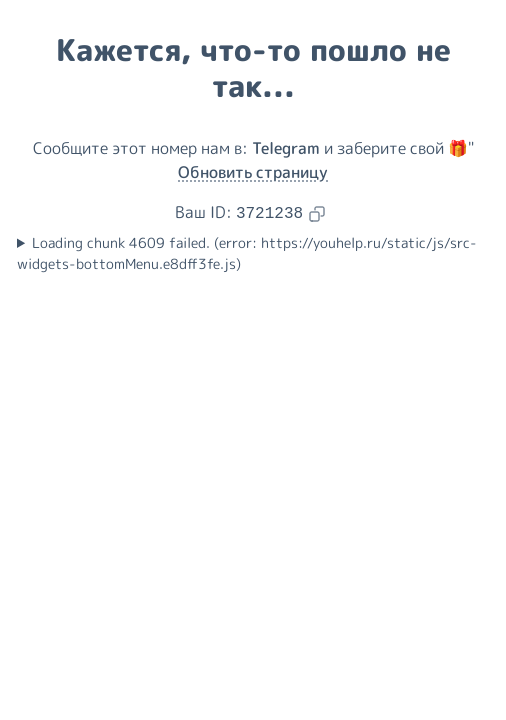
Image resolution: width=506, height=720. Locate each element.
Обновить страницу (253, 172)
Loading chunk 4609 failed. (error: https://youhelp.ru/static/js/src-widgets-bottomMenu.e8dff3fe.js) (247, 253)
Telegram (286, 148)
